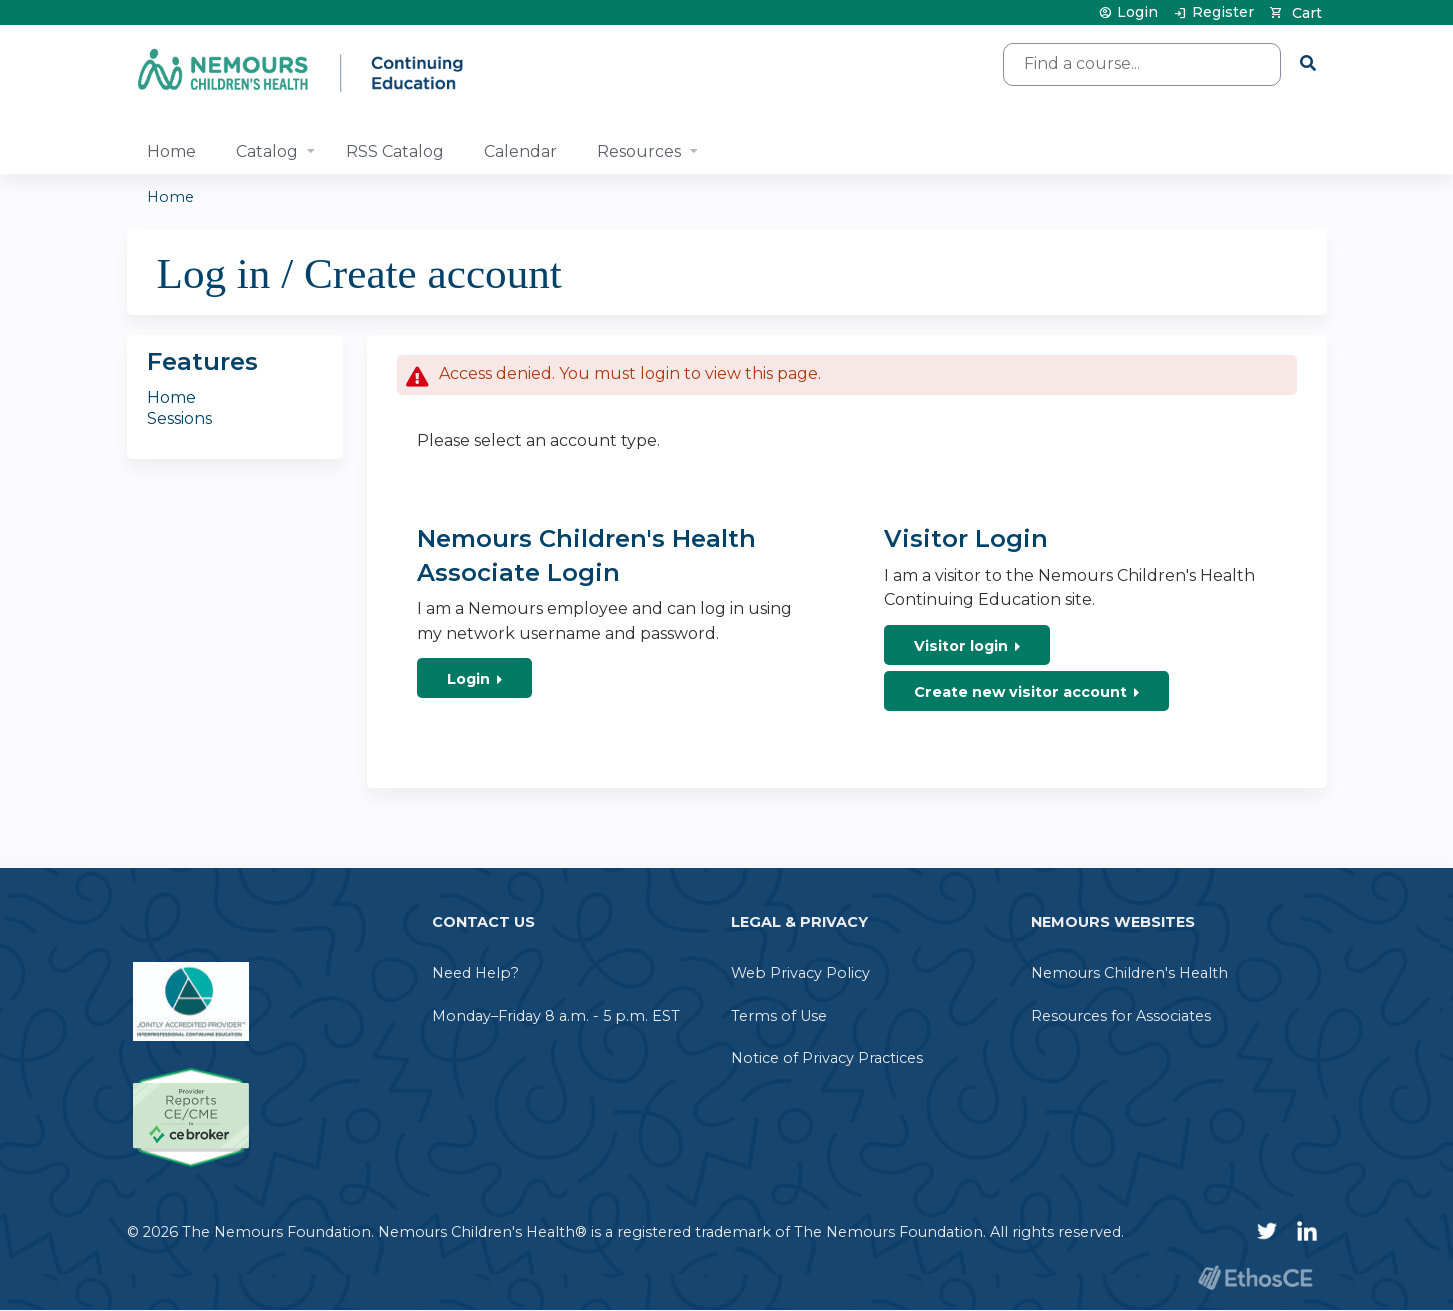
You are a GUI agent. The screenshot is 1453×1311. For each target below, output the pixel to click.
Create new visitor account (1020, 692)
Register (1223, 12)
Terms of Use (779, 1016)
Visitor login (961, 646)
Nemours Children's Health (1129, 973)
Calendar (520, 151)
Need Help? (475, 973)
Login (1137, 12)
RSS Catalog (395, 151)
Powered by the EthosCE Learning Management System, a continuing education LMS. (1256, 1277)
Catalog (267, 151)
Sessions (179, 418)
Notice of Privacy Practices (827, 1058)
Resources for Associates (1121, 1016)
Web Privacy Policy (800, 973)
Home (171, 151)
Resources (639, 151)
